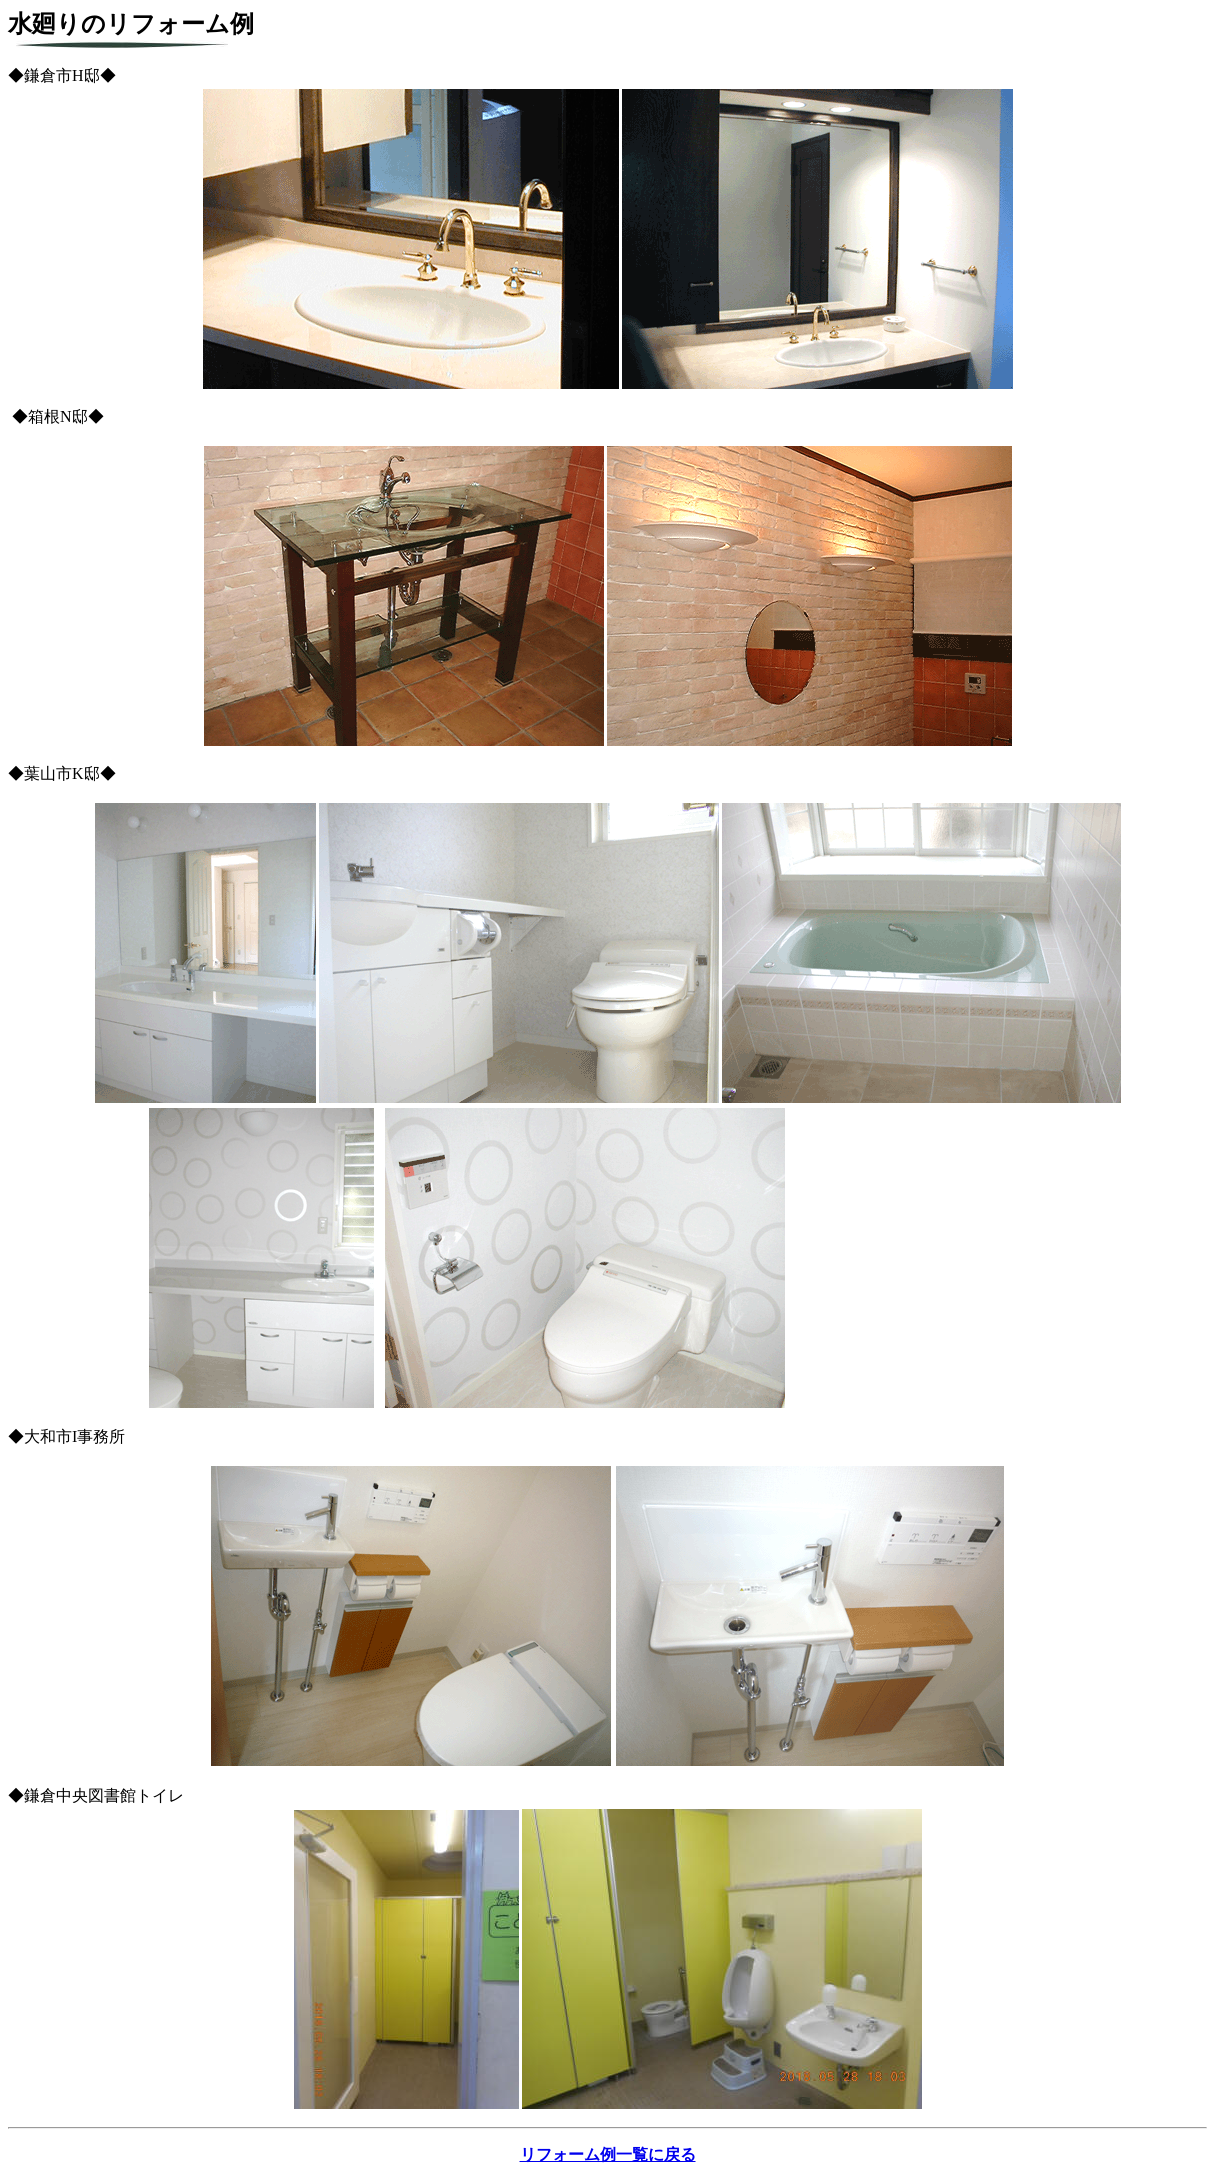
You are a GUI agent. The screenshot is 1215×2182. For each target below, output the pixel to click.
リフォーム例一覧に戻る (608, 2154)
